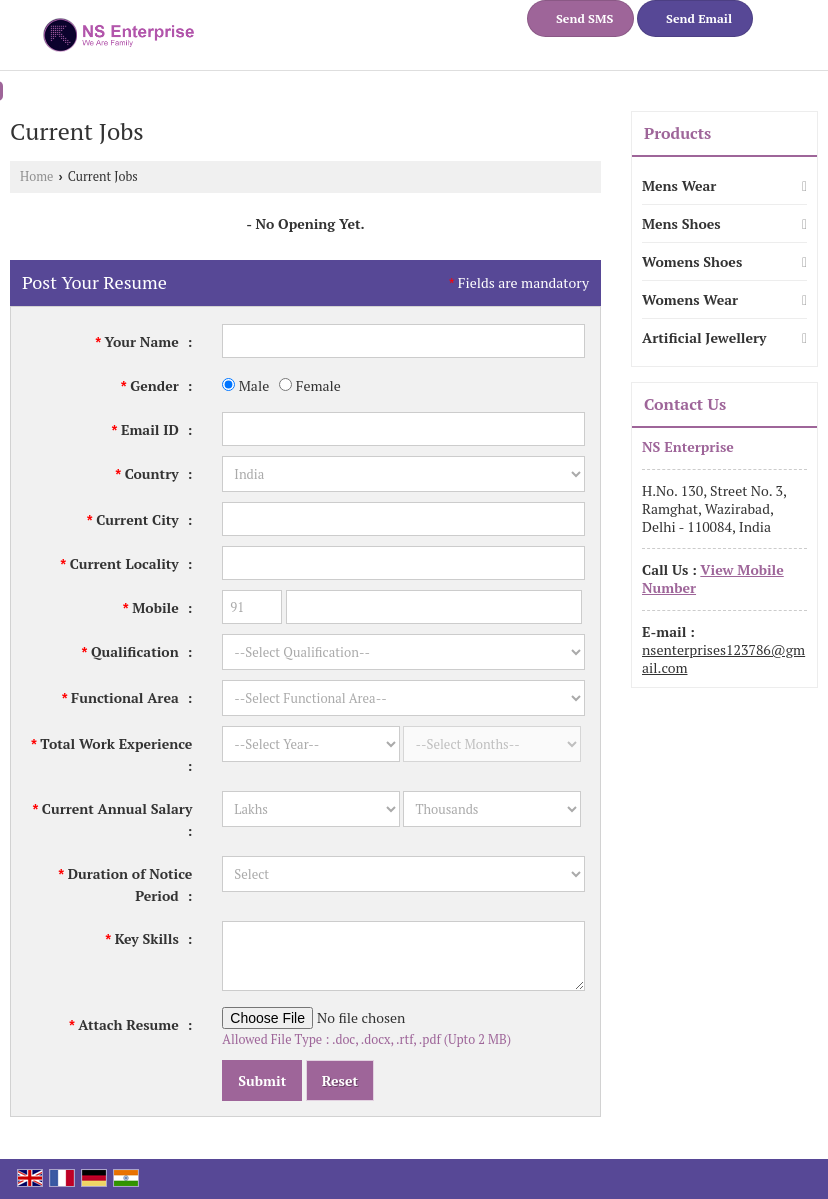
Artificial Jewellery (704, 337)
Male (245, 385)
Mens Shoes (681, 223)
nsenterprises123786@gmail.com (723, 658)
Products (677, 133)
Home (36, 176)
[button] (713, 578)
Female (309, 385)
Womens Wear (690, 299)
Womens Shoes (692, 261)
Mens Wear (679, 185)
